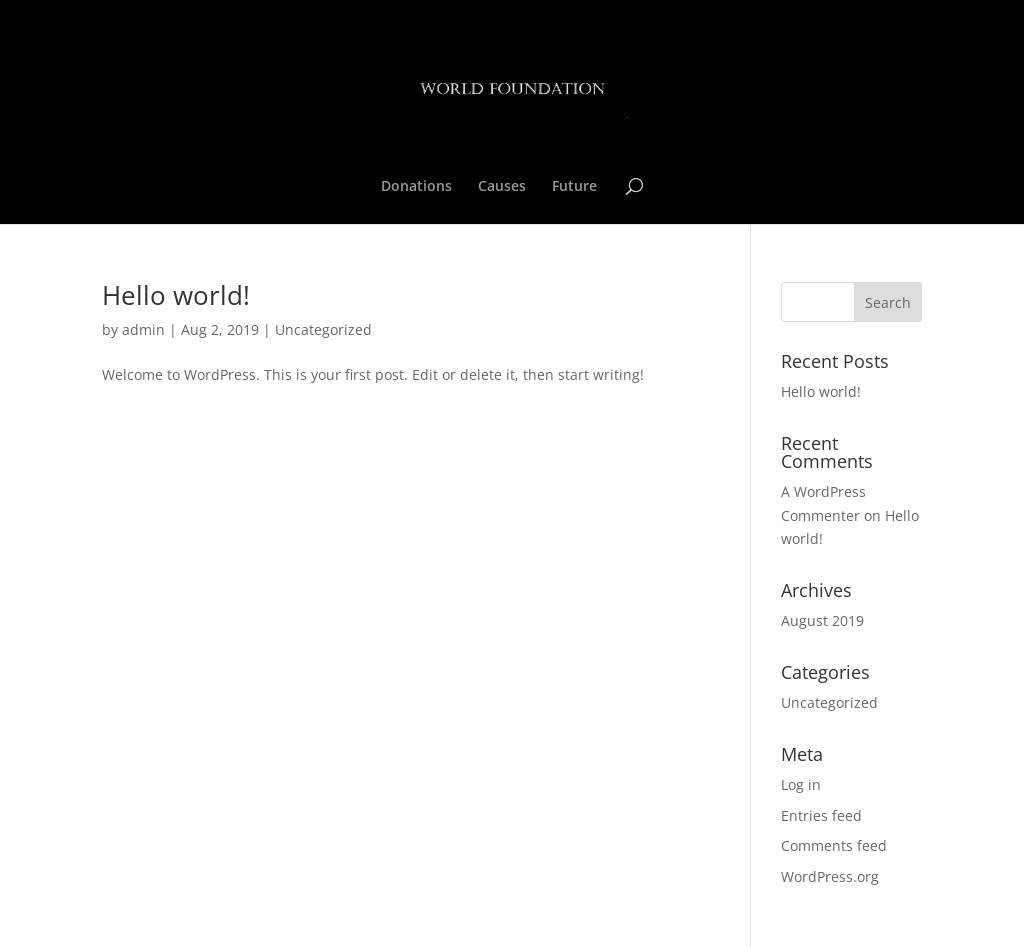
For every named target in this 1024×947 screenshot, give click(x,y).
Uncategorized (323, 329)
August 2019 (822, 620)
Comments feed (834, 845)
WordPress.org (830, 876)
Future (574, 187)
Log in (801, 784)
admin (143, 329)
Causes (502, 187)
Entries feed (821, 815)
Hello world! (176, 295)
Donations (416, 187)
